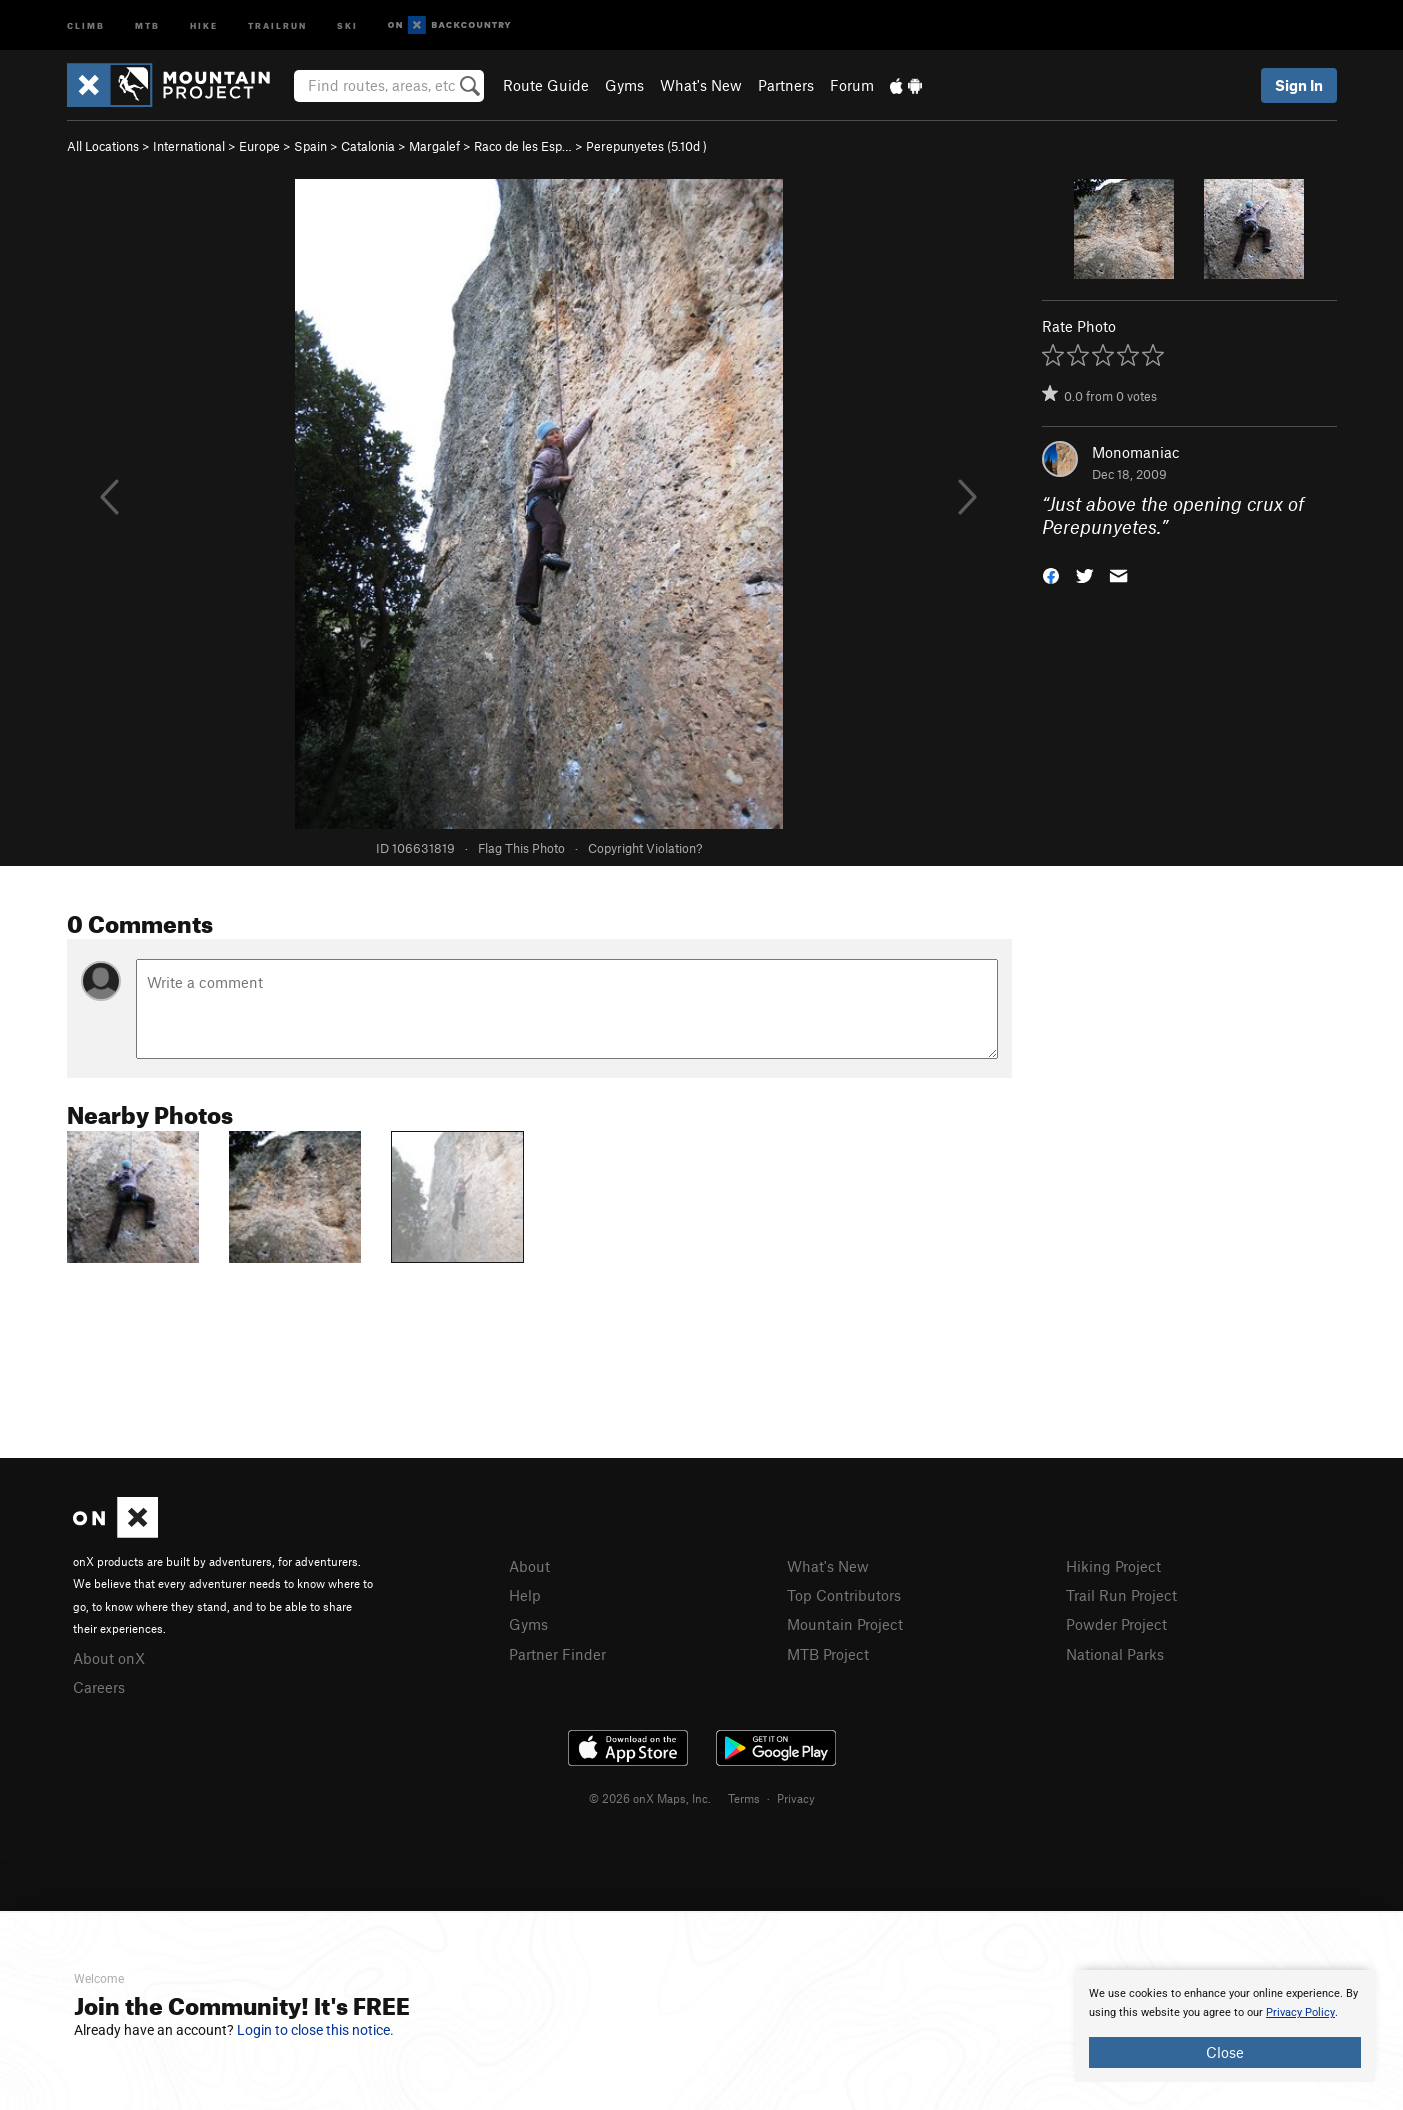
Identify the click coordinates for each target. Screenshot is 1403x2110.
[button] (1051, 573)
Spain (310, 146)
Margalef (434, 146)
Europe (259, 146)
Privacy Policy (1300, 2012)
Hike (204, 24)
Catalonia (368, 146)
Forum (852, 85)
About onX (109, 1658)
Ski (347, 24)
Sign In (1299, 85)
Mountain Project (845, 1624)
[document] (1225, 2026)
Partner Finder (557, 1654)
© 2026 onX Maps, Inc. (650, 1798)
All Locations (103, 146)
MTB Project (828, 1654)
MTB (147, 24)
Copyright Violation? (645, 848)
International (189, 146)
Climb (86, 24)
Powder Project (1116, 1624)
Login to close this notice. (315, 2030)
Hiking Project (1113, 1566)
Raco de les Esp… (523, 146)
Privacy (796, 1798)
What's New (701, 85)
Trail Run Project (1121, 1595)
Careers (99, 1687)
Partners (786, 85)
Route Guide (546, 85)
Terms (744, 1798)
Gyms (624, 85)
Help (525, 1595)
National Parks (1115, 1654)
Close (1225, 2052)
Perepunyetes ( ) (646, 146)
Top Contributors (844, 1595)
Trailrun (277, 24)
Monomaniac (1136, 452)
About (529, 1566)
